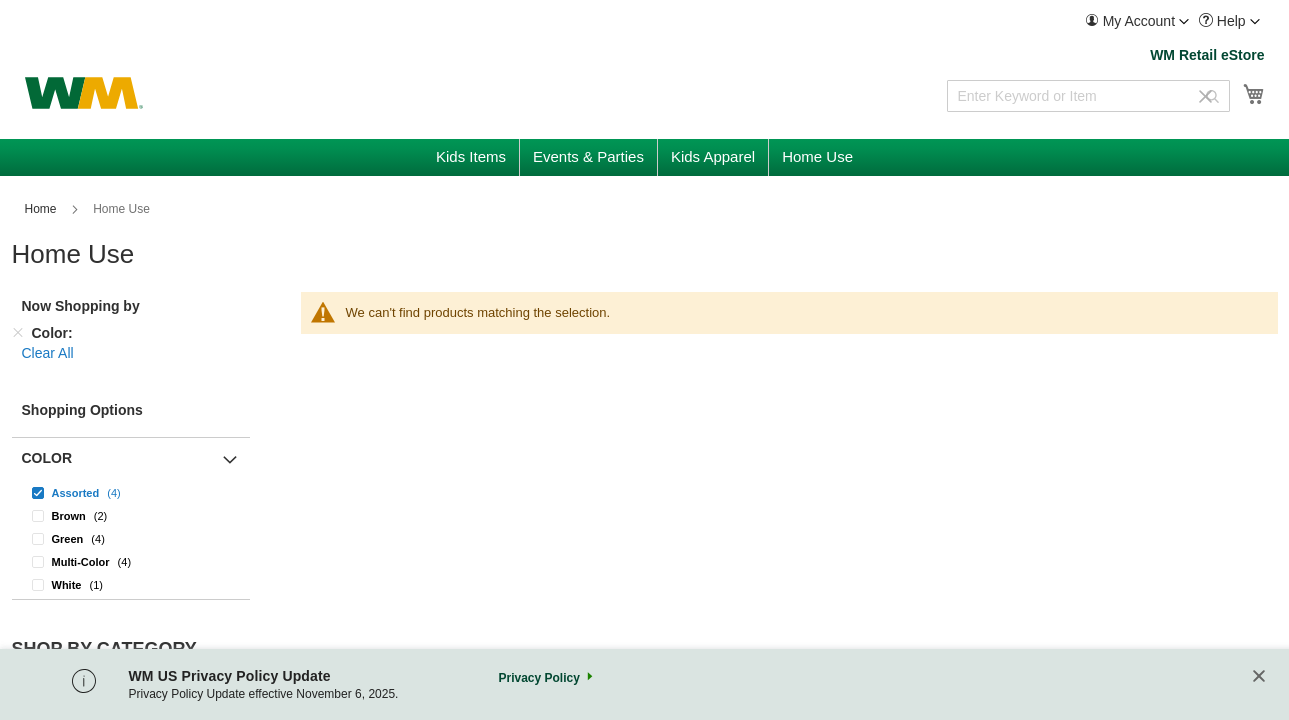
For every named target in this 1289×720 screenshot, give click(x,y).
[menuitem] (1137, 21)
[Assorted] (131, 492)
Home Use (39, 681)
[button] (1137, 21)
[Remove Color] (18, 333)
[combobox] (1088, 96)
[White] (131, 584)
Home (42, 209)
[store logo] (84, 93)
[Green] (131, 538)
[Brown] (131, 515)
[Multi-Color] (131, 561)
